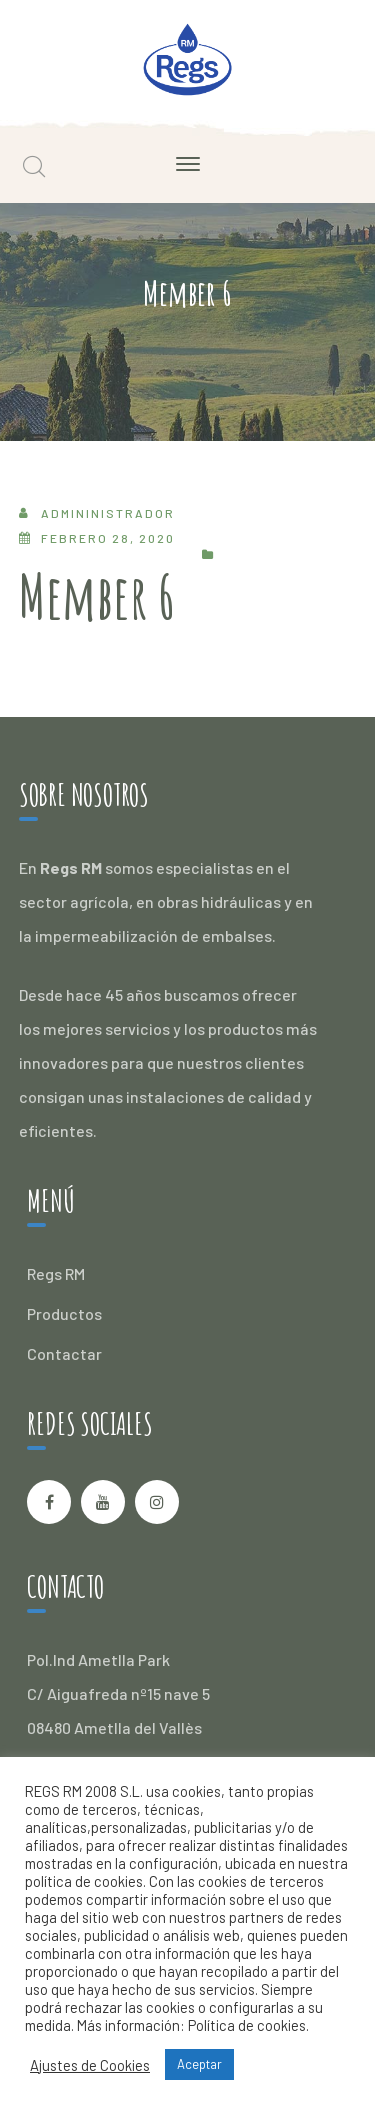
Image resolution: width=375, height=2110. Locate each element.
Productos (64, 1313)
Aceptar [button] (199, 2064)
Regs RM (56, 1273)
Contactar (64, 1353)
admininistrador (108, 513)
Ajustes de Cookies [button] (90, 2065)
